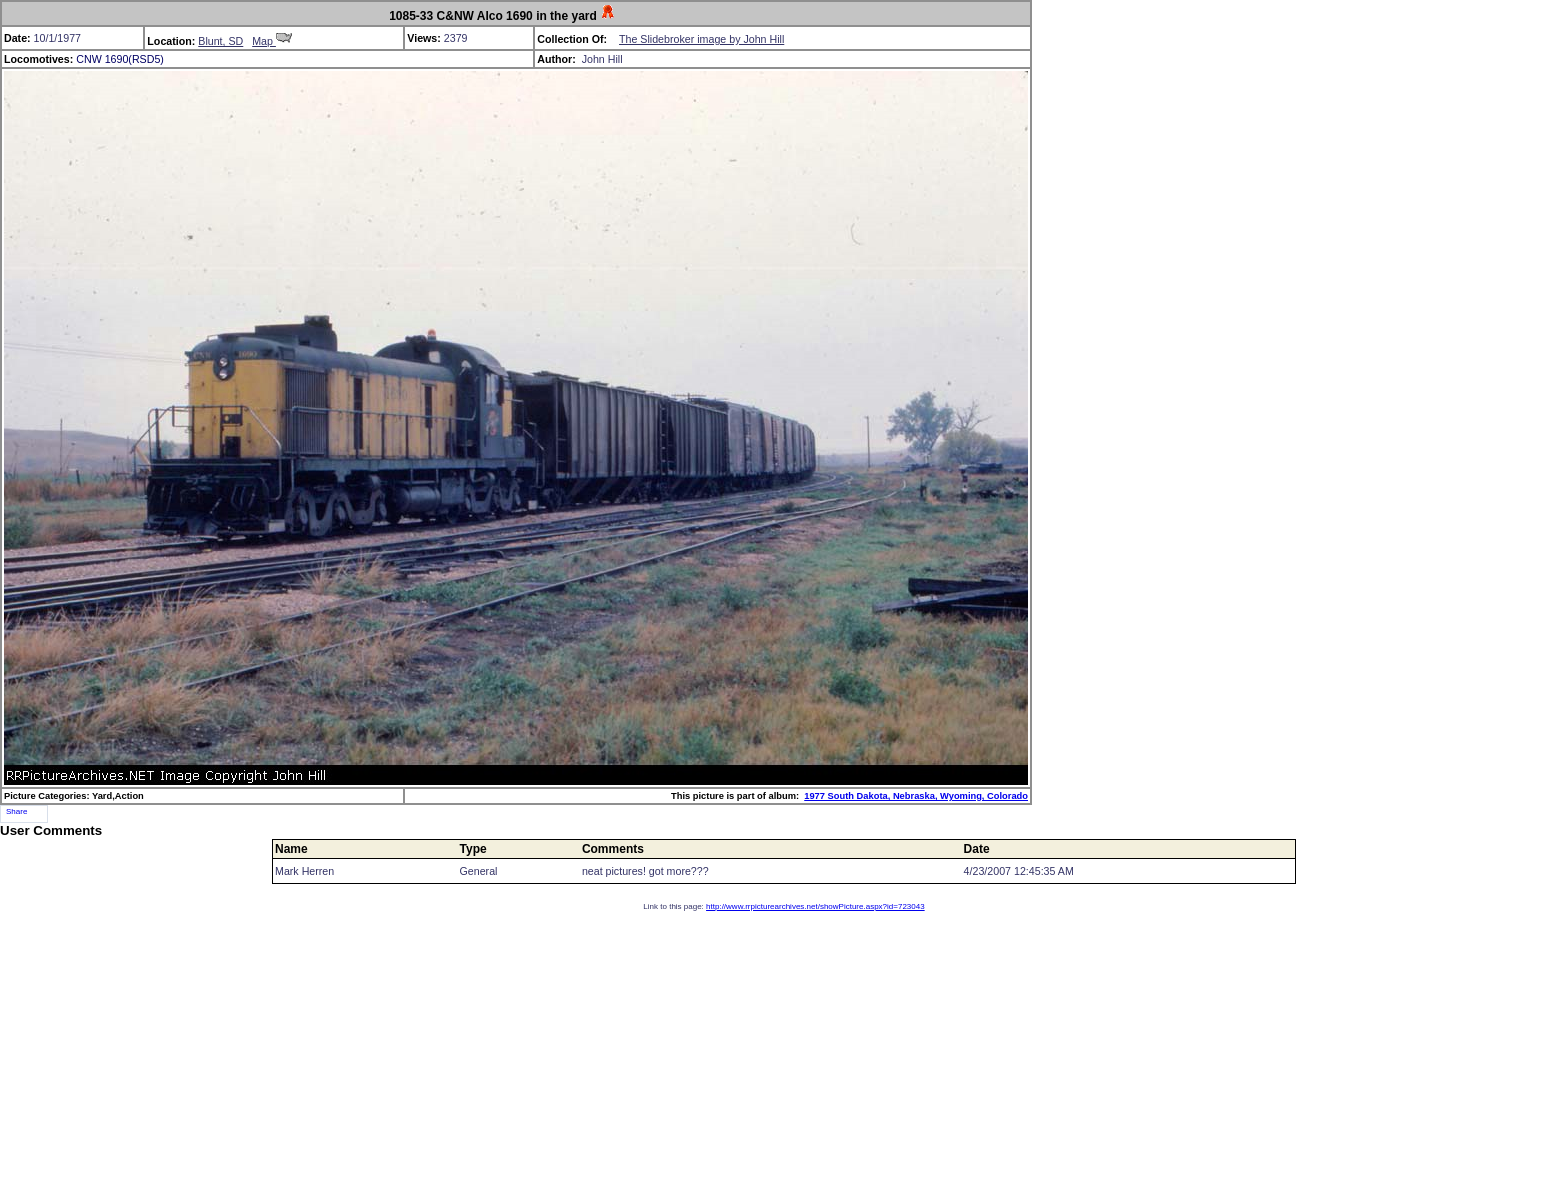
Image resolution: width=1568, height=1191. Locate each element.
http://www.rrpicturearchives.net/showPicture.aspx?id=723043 (815, 906)
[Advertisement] (784, 1051)
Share (16, 811)
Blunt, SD (220, 41)
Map (272, 41)
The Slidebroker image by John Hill (701, 39)
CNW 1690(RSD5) (120, 59)
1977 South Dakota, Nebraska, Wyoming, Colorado (916, 796)
